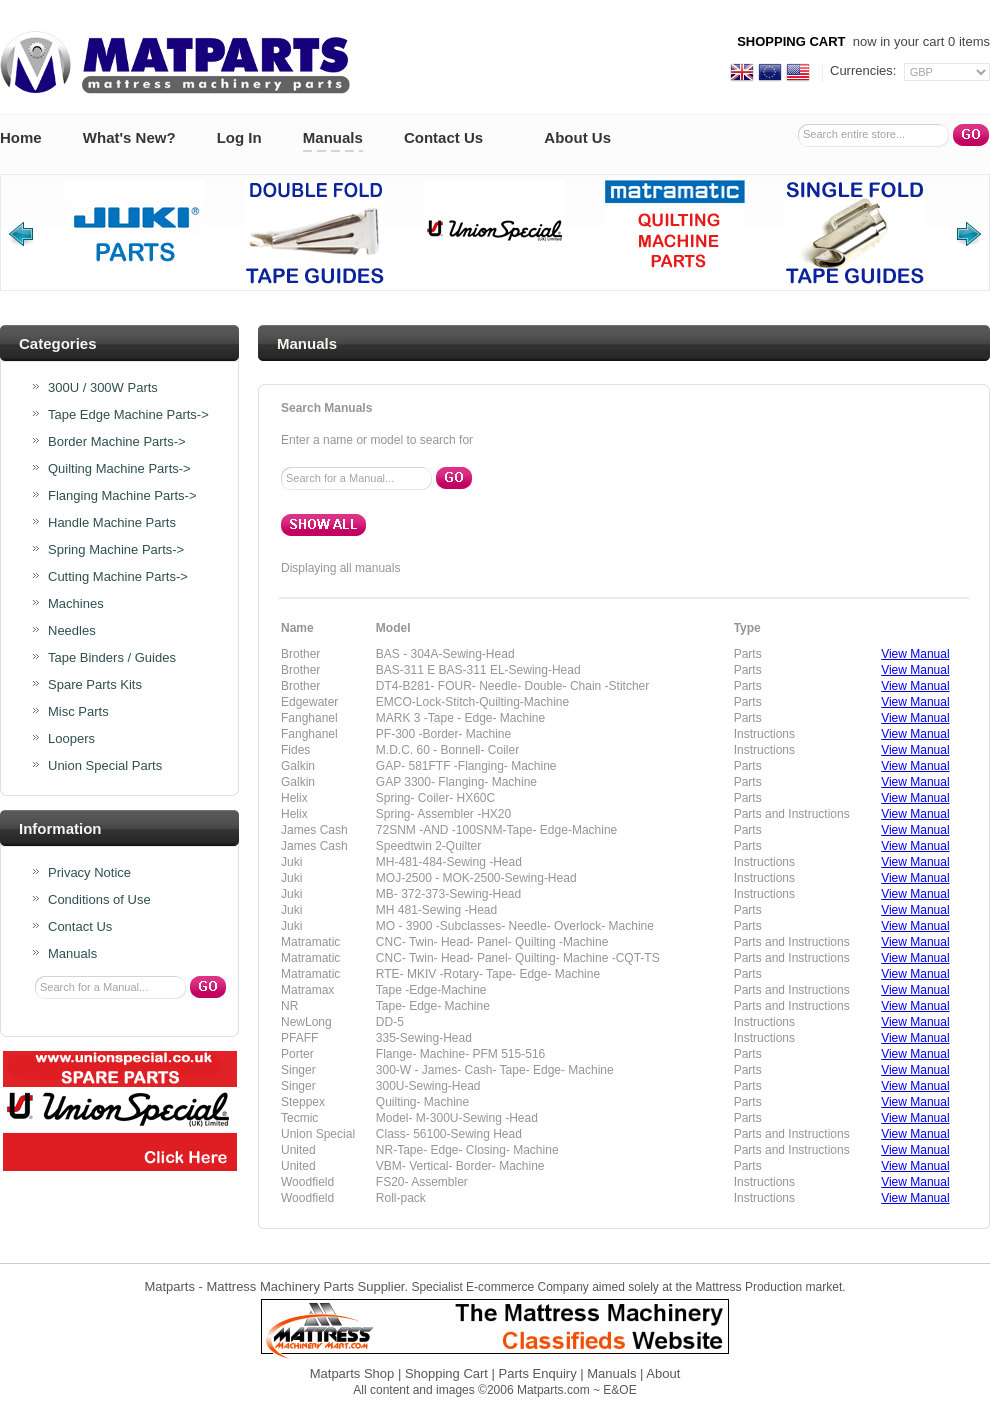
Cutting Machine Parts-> (118, 577)
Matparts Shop (352, 1373)
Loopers (71, 739)
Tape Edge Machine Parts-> (128, 415)
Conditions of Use (99, 900)
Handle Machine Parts (112, 523)
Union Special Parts (105, 766)
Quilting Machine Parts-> (119, 469)
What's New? (129, 137)
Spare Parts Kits (95, 685)
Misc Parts (78, 712)
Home (21, 137)
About (663, 1373)
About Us (577, 137)
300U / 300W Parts (103, 388)
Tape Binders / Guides (112, 658)
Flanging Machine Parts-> (122, 496)
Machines (76, 604)
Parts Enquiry (538, 1373)
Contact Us (443, 137)
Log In (239, 137)
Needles (72, 631)
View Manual (915, 654)
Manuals (333, 137)
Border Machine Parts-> (117, 442)
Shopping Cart (446, 1373)
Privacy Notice (89, 873)
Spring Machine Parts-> (116, 550)
